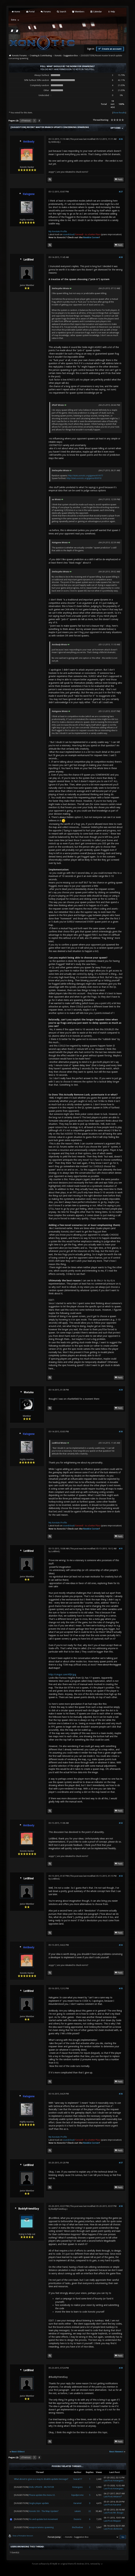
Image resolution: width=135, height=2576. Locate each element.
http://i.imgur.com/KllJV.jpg (62, 1674)
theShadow (77, 2527)
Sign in (90, 48)
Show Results (119, 112)
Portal (30, 11)
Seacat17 (77, 2479)
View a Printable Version (23, 2536)
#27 (121, 192)
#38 (121, 2206)
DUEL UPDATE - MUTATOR (41, 2487)
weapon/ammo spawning (41, 2527)
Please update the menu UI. (42, 2495)
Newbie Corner (91, 237)
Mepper (117, 2521)
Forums (45, 11)
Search (61, 11)
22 (89, 2511)
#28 (121, 257)
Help (111, 11)
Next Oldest (18, 2451)
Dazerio (77, 2519)
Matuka (29, 1392)
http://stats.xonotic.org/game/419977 (85, 475)
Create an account (109, 48)
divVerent (117, 2529)
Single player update (39, 2503)
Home (15, 11)
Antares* (117, 2496)
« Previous (25, 120)
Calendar (96, 11)
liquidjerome (77, 2495)
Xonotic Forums (19, 55)
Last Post (108, 2480)
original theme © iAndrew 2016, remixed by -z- (81, 2564)
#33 (121, 1876)
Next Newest (116, 2451)
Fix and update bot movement (43, 2519)
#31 (121, 1548)
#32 (121, 1823)
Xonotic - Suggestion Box (66, 55)
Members (78, 11)
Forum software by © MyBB (44, 2564)
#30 (121, 1431)
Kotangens (118, 2480)
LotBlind (29, 259)
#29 (121, 1390)
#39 (121, 2368)
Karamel (77, 2503)
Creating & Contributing (41, 55)
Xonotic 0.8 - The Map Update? (44, 2511)
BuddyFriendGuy (28, 2208)
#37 (121, 2163)
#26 (121, 139)
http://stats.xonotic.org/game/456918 (84, 478)
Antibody (55, 142)
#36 (121, 2094)
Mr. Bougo (118, 2512)
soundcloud (68, 234)
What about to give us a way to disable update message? (41, 2479)
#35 (121, 1988)
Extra (13, 19)
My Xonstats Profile (58, 231)
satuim (77, 2511)
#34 (121, 1945)
